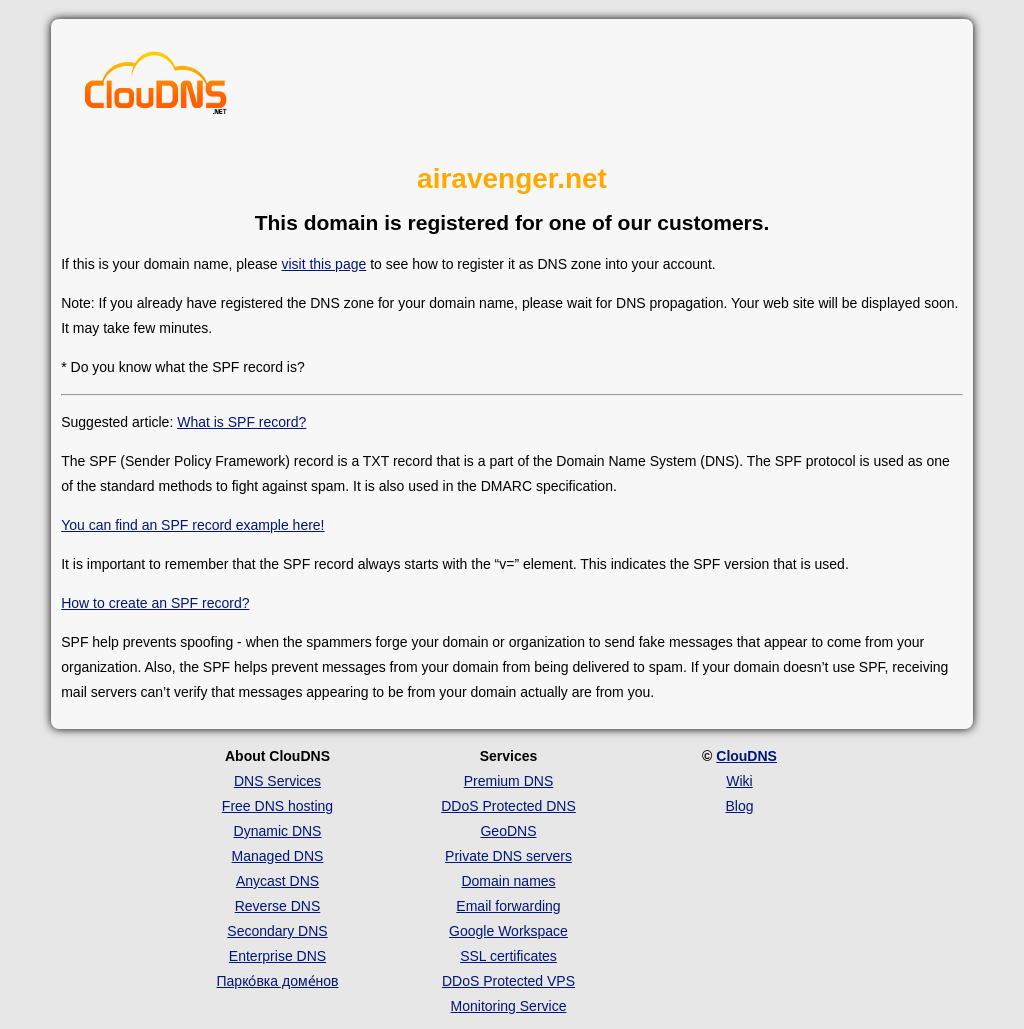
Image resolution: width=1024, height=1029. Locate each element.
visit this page (323, 264)
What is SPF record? (241, 422)
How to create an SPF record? (155, 603)
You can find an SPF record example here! (192, 525)
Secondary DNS (277, 931)
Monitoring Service (509, 1006)
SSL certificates (508, 956)
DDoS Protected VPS (508, 981)
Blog (739, 806)
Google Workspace (508, 931)
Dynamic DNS (278, 831)
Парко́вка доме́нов (278, 981)
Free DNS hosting (277, 806)
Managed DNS (278, 856)
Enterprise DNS (277, 956)
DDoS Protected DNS (508, 806)
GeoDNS (508, 831)
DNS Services (277, 781)
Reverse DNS (278, 906)
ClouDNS (746, 756)
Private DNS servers (508, 856)
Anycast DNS (277, 881)
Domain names (508, 881)
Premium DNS (508, 781)
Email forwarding (508, 906)
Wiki (739, 781)
